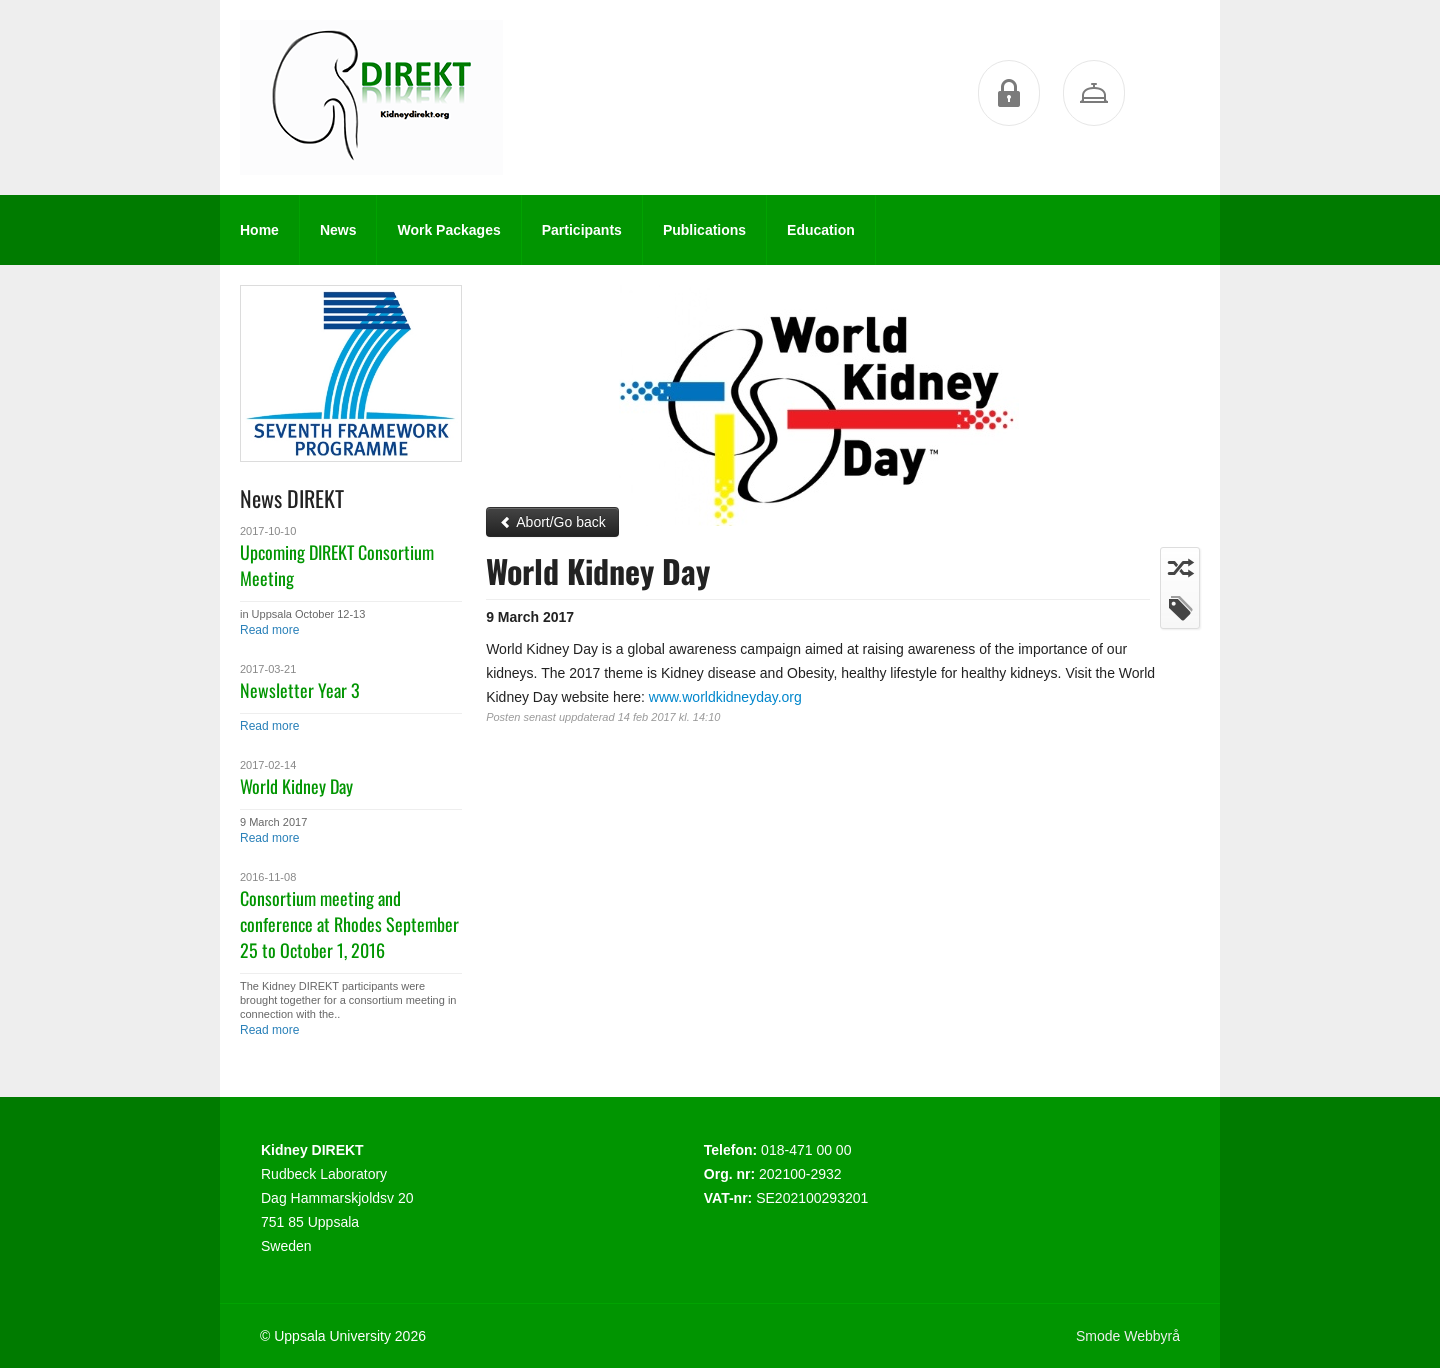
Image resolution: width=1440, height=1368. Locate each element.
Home (259, 230)
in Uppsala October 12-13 (302, 614)
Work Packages (448, 230)
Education (821, 230)
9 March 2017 (273, 822)
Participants (582, 230)
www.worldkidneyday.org (725, 697)
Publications (704, 230)
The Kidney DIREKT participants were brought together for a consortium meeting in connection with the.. (348, 1000)
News (338, 230)
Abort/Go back (552, 522)
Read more (269, 630)
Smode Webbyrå (1128, 1336)
